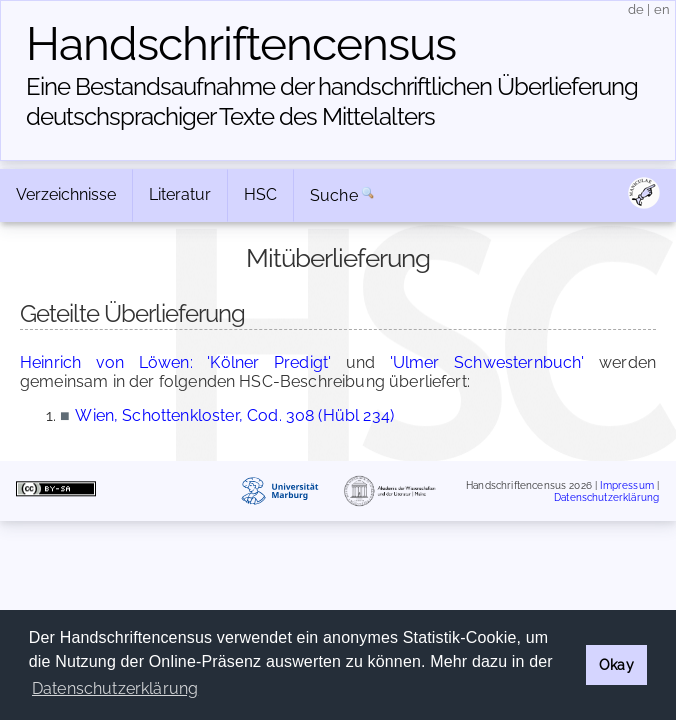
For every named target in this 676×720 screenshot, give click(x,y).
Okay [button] (616, 664)
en (662, 9)
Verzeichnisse (66, 194)
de (636, 9)
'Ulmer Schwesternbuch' (487, 362)
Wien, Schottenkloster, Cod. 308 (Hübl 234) (234, 415)
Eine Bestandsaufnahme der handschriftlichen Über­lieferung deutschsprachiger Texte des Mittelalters (332, 101)
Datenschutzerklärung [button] (115, 688)
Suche (334, 195)
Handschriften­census (241, 44)
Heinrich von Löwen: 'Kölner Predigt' (175, 362)
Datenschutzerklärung (606, 496)
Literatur (180, 194)
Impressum (626, 485)
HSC (260, 194)
